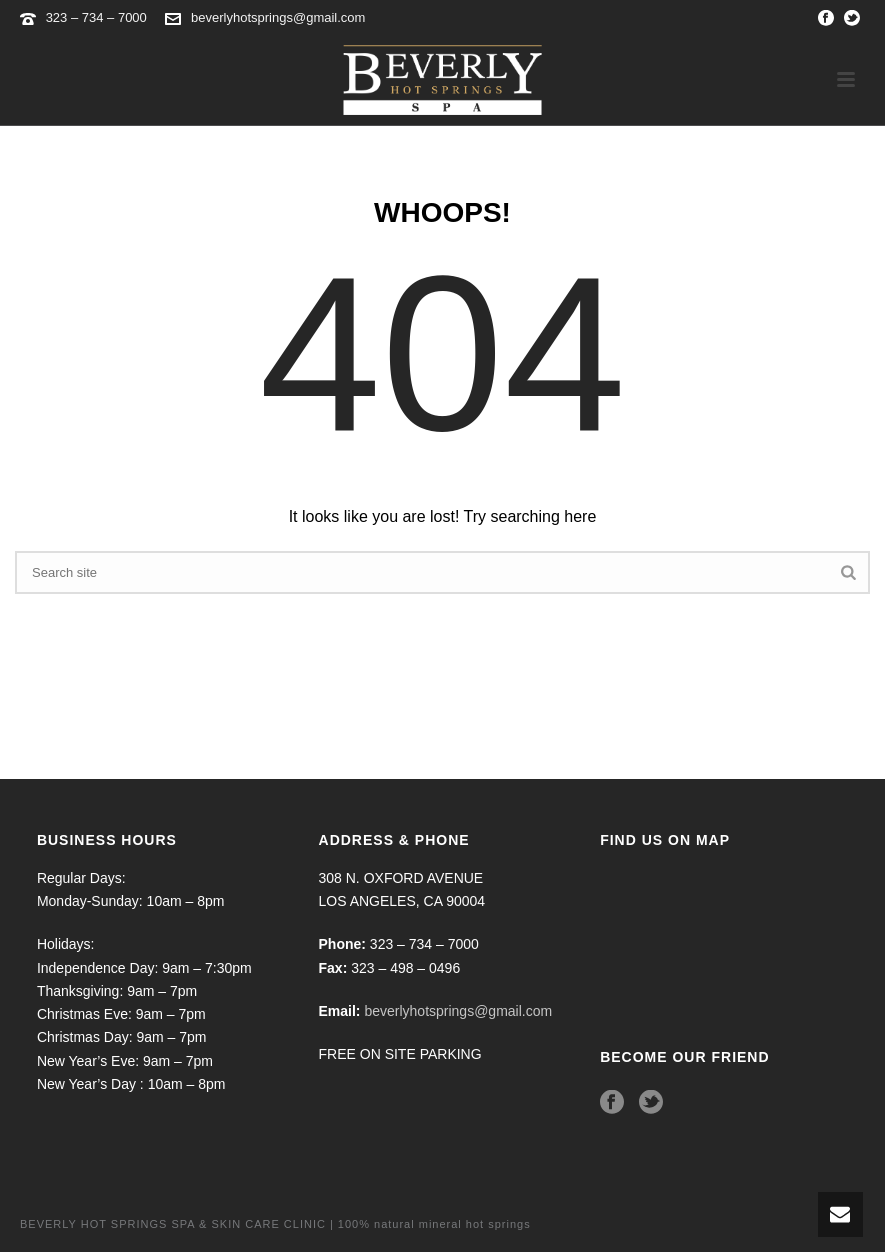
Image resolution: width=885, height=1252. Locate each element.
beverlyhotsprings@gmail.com (278, 17)
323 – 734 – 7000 (98, 17)
